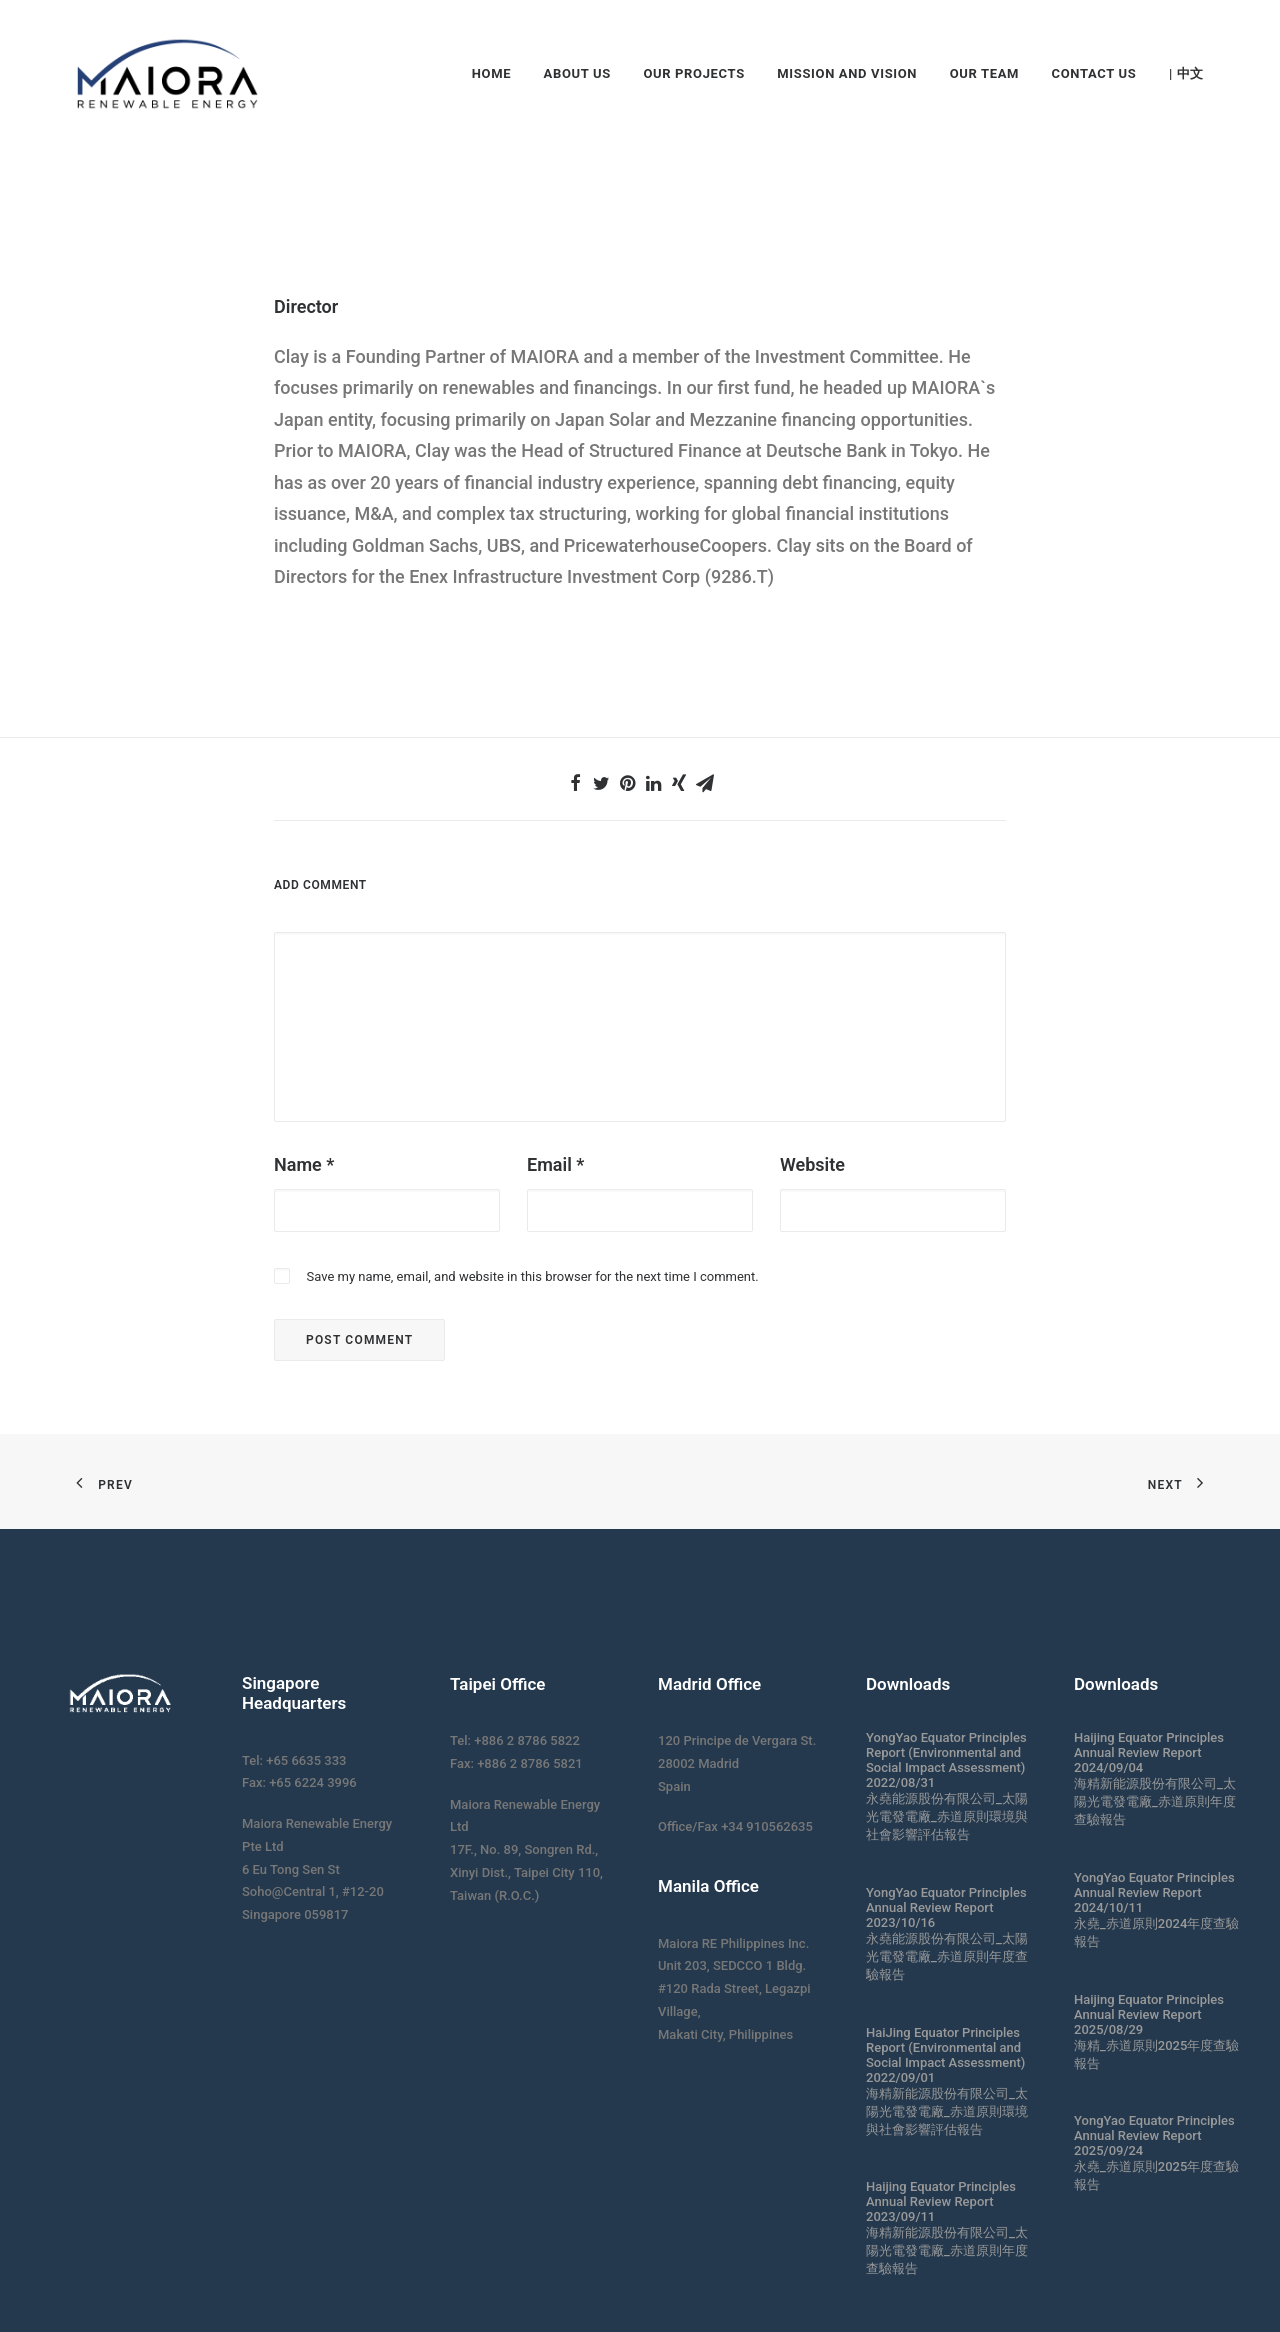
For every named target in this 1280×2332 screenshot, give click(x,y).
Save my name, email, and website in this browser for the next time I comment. (532, 1276)
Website (812, 1164)
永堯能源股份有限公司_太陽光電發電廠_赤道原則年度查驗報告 (947, 1956)
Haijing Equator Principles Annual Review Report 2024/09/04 (1149, 1752)
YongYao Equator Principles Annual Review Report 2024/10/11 (1154, 1892)
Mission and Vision (847, 73)
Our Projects (693, 73)
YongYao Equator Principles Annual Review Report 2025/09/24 (1154, 2135)
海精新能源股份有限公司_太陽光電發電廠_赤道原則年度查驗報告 (947, 2250)
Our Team (984, 73)
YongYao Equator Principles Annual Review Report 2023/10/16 (946, 1907)
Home (491, 73)
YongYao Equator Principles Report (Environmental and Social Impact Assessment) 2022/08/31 (946, 1760)
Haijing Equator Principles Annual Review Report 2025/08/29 (1149, 2014)
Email (555, 1164)
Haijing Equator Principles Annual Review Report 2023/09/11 (941, 2201)
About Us (577, 73)
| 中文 (1186, 73)
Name (304, 1164)
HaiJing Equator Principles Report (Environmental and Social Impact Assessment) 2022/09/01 (945, 2055)
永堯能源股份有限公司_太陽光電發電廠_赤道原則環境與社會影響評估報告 (947, 1816)
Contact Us (1094, 73)
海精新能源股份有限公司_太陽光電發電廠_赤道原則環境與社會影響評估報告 (947, 2111)
